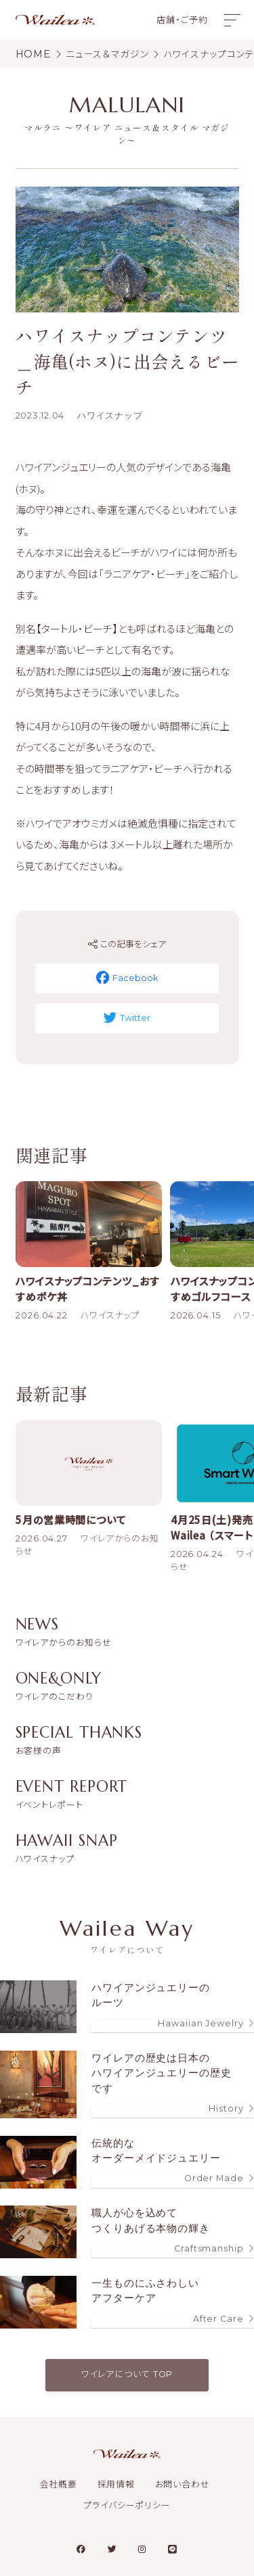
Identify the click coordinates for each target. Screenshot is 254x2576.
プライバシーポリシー (127, 2506)
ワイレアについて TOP (127, 2374)
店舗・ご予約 (181, 20)
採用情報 (116, 2484)
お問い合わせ (182, 2484)
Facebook (127, 978)
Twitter (127, 1018)
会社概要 (59, 2484)
